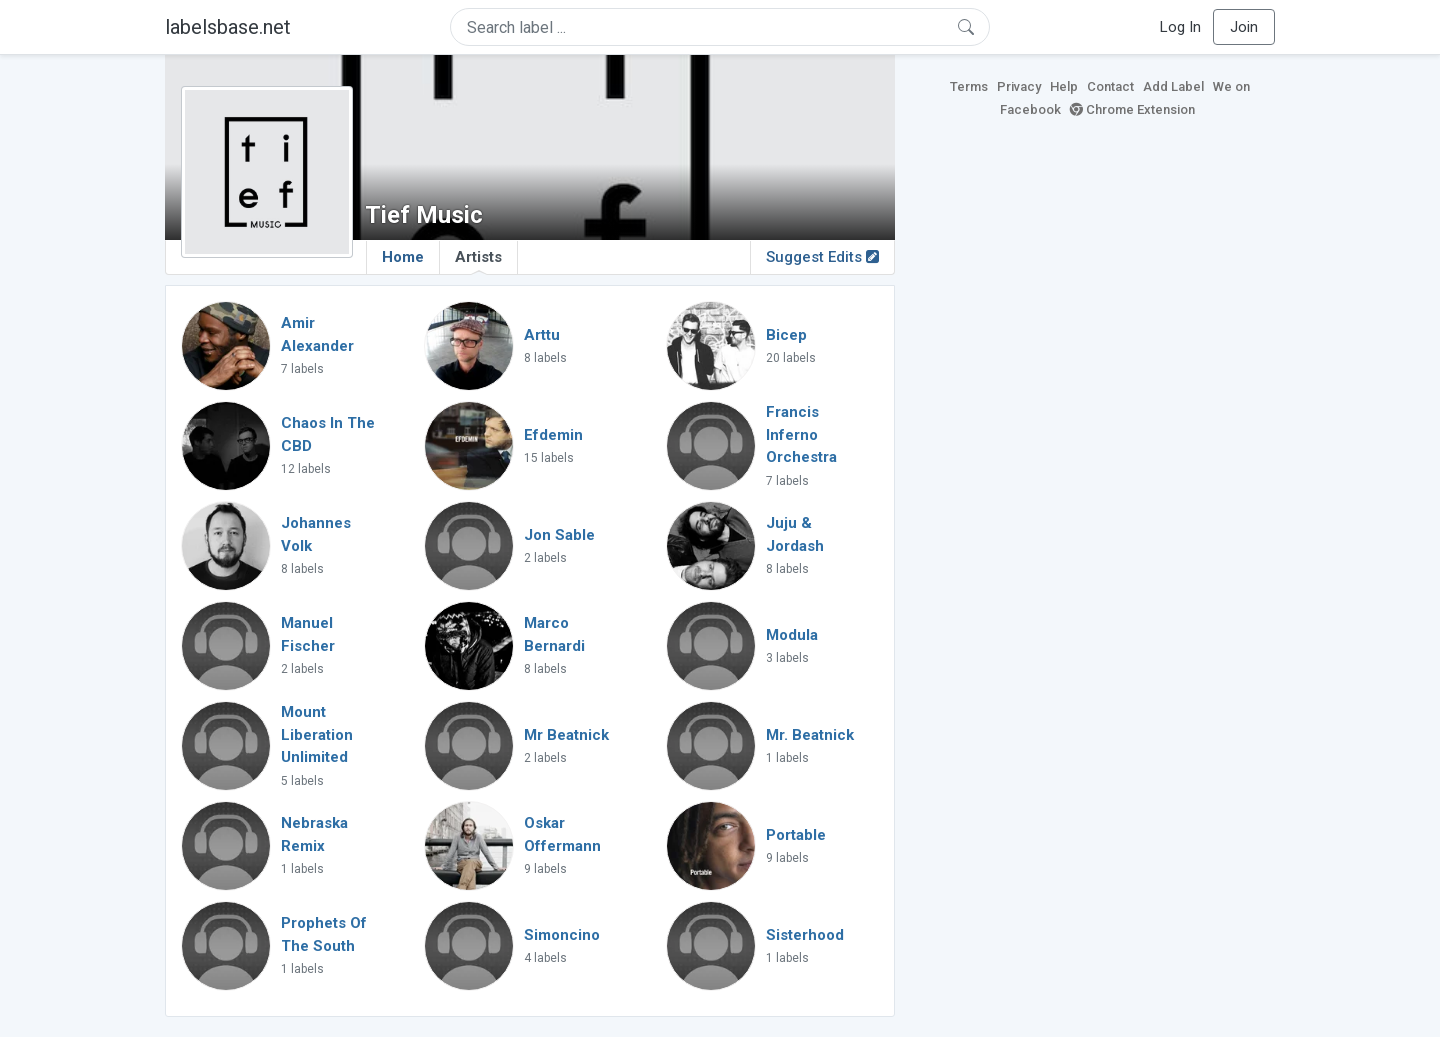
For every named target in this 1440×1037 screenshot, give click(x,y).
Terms (969, 86)
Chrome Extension (1132, 109)
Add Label (1173, 86)
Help (1064, 86)
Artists (478, 261)
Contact (1110, 86)
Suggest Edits (822, 257)
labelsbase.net (228, 27)
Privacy (1019, 86)
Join (1244, 27)
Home (403, 257)
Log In (1180, 27)
